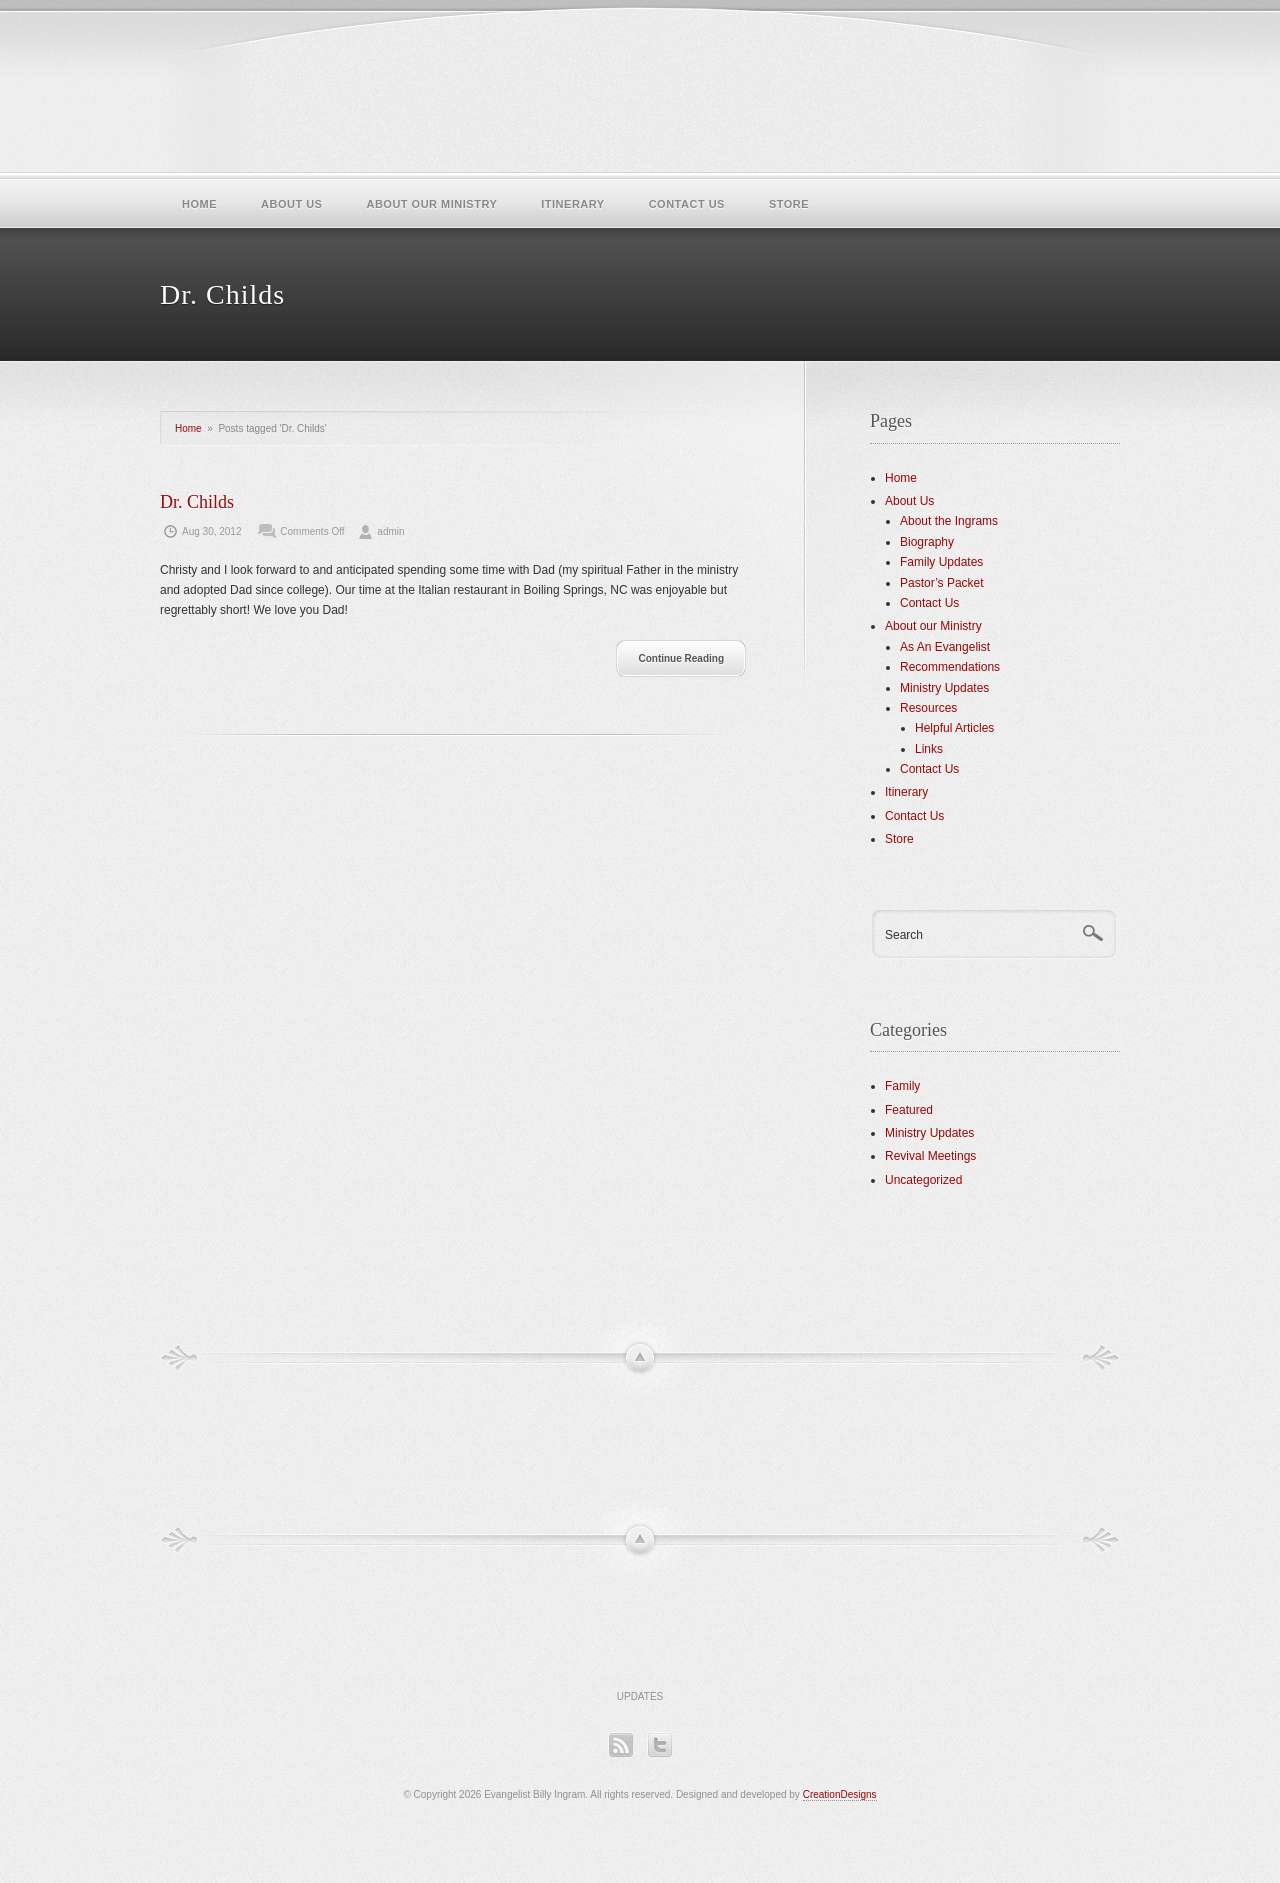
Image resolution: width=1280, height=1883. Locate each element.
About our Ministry (431, 204)
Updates (640, 1696)
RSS (620, 1744)
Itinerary (572, 204)
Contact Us (687, 204)
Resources (928, 708)
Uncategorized (923, 1180)
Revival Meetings (930, 1156)
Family (902, 1086)
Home (199, 204)
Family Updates (941, 562)
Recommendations (950, 667)
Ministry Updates (944, 688)
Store (789, 204)
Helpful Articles (954, 728)
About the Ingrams (949, 521)
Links (929, 749)
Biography (927, 542)
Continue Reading (681, 658)
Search (904, 935)
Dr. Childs (197, 502)
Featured (909, 1110)
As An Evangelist (945, 647)
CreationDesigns (840, 1794)
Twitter (659, 1744)
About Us (291, 204)
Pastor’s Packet (942, 583)
